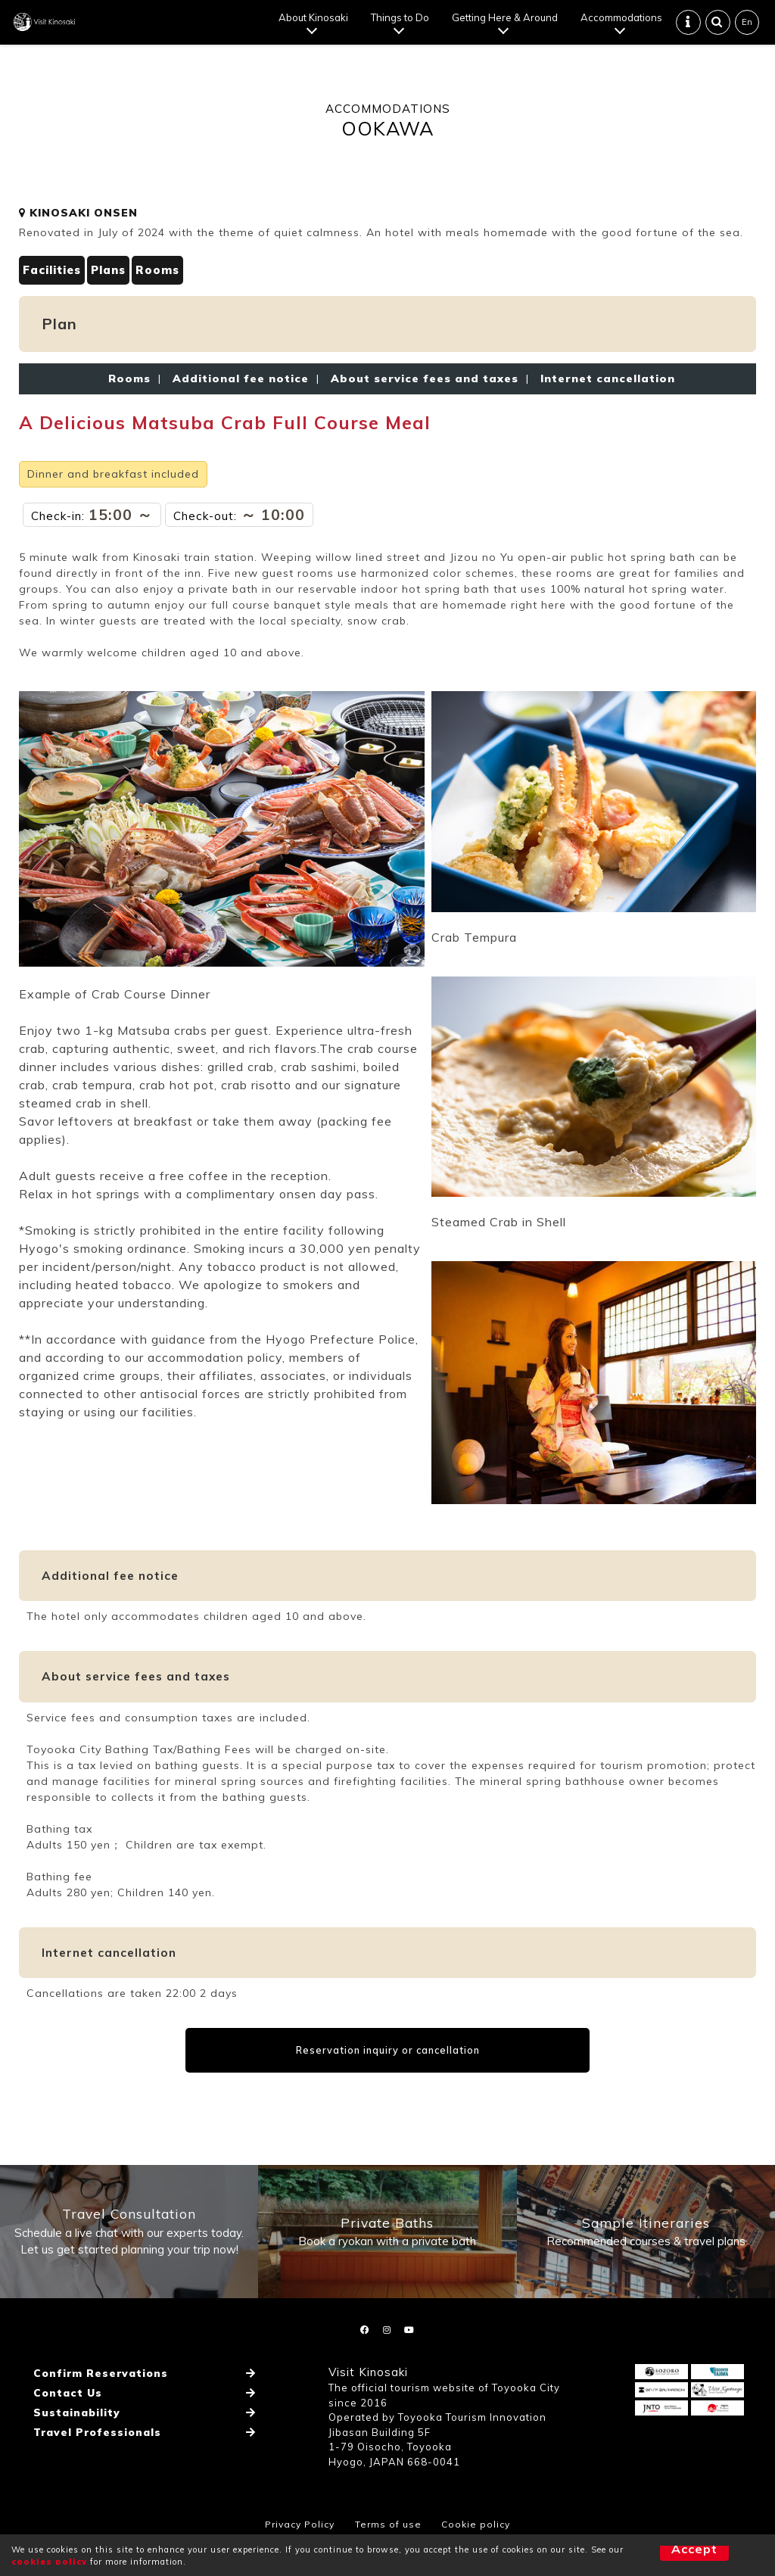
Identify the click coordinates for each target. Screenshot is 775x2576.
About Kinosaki (315, 23)
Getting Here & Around (506, 23)
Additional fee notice (240, 390)
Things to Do (401, 23)
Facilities (54, 282)
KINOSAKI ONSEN (78, 224)
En (748, 27)
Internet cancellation (604, 390)
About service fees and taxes (424, 390)
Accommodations (623, 23)
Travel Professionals (94, 2451)
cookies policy (49, 2561)
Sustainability (74, 2437)
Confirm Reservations (96, 2407)
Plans (116, 282)
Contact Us (64, 2422)
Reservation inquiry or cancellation (388, 2062)
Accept (669, 2554)
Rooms (169, 282)
